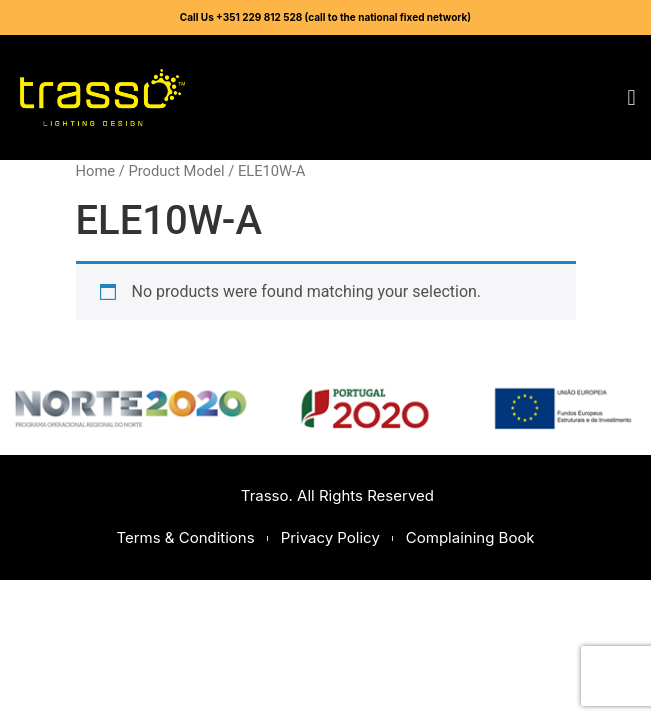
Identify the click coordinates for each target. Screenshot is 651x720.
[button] (631, 97)
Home (96, 171)
